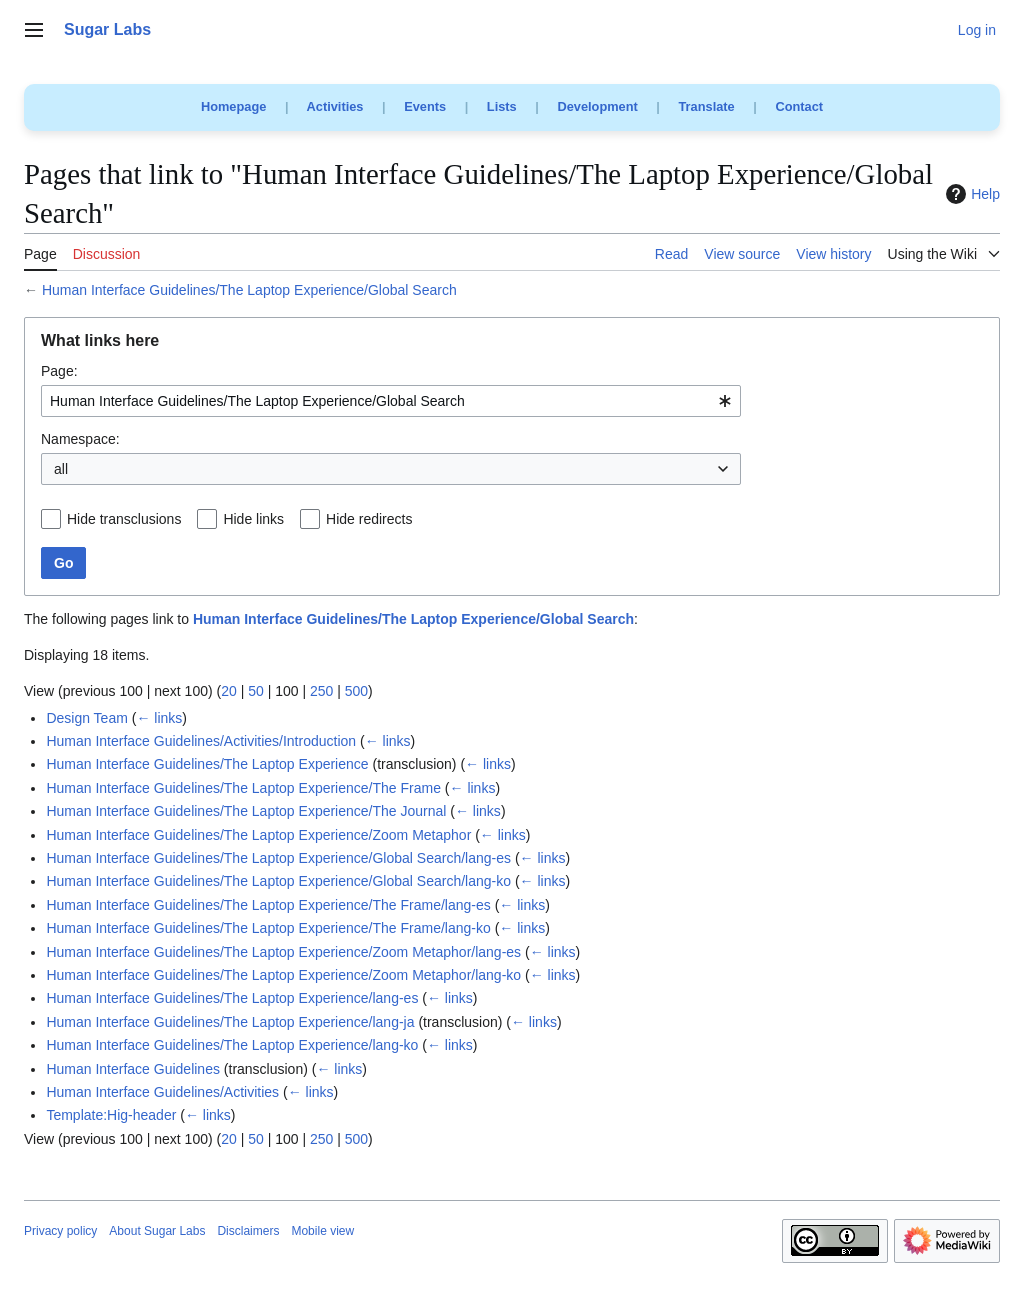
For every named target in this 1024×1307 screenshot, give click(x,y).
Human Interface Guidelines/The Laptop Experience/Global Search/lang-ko (278, 881)
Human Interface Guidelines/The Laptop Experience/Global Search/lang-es (278, 858)
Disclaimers (248, 1231)
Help (970, 194)
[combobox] (391, 401)
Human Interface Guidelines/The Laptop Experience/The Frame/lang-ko (268, 928)
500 (356, 691)
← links (159, 718)
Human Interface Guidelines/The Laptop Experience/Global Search (249, 290)
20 (229, 691)
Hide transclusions (124, 519)
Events (425, 106)
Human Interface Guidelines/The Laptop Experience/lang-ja (230, 1022)
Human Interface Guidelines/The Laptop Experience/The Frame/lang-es (268, 905)
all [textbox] (61, 469)
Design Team (86, 718)
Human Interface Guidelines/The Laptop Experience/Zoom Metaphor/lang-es (283, 952)
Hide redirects (369, 519)
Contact (799, 106)
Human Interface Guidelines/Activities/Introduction (201, 741)
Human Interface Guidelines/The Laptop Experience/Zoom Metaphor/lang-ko (283, 975)
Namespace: (80, 439)
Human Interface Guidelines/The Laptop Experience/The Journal (246, 811)
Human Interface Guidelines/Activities (162, 1092)
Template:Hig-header (111, 1115)
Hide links (253, 519)
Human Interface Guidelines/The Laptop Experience (207, 764)
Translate (707, 106)
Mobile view (322, 1231)
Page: (59, 371)
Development (597, 106)
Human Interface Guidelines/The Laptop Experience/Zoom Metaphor (258, 835)
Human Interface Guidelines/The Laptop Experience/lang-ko (232, 1045)
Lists (502, 106)
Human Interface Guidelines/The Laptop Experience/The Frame (243, 788)
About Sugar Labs (157, 1231)
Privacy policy (60, 1231)
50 (256, 691)
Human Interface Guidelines (133, 1069)
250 (321, 691)
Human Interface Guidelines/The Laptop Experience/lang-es (232, 998)
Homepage (233, 106)
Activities (335, 106)
